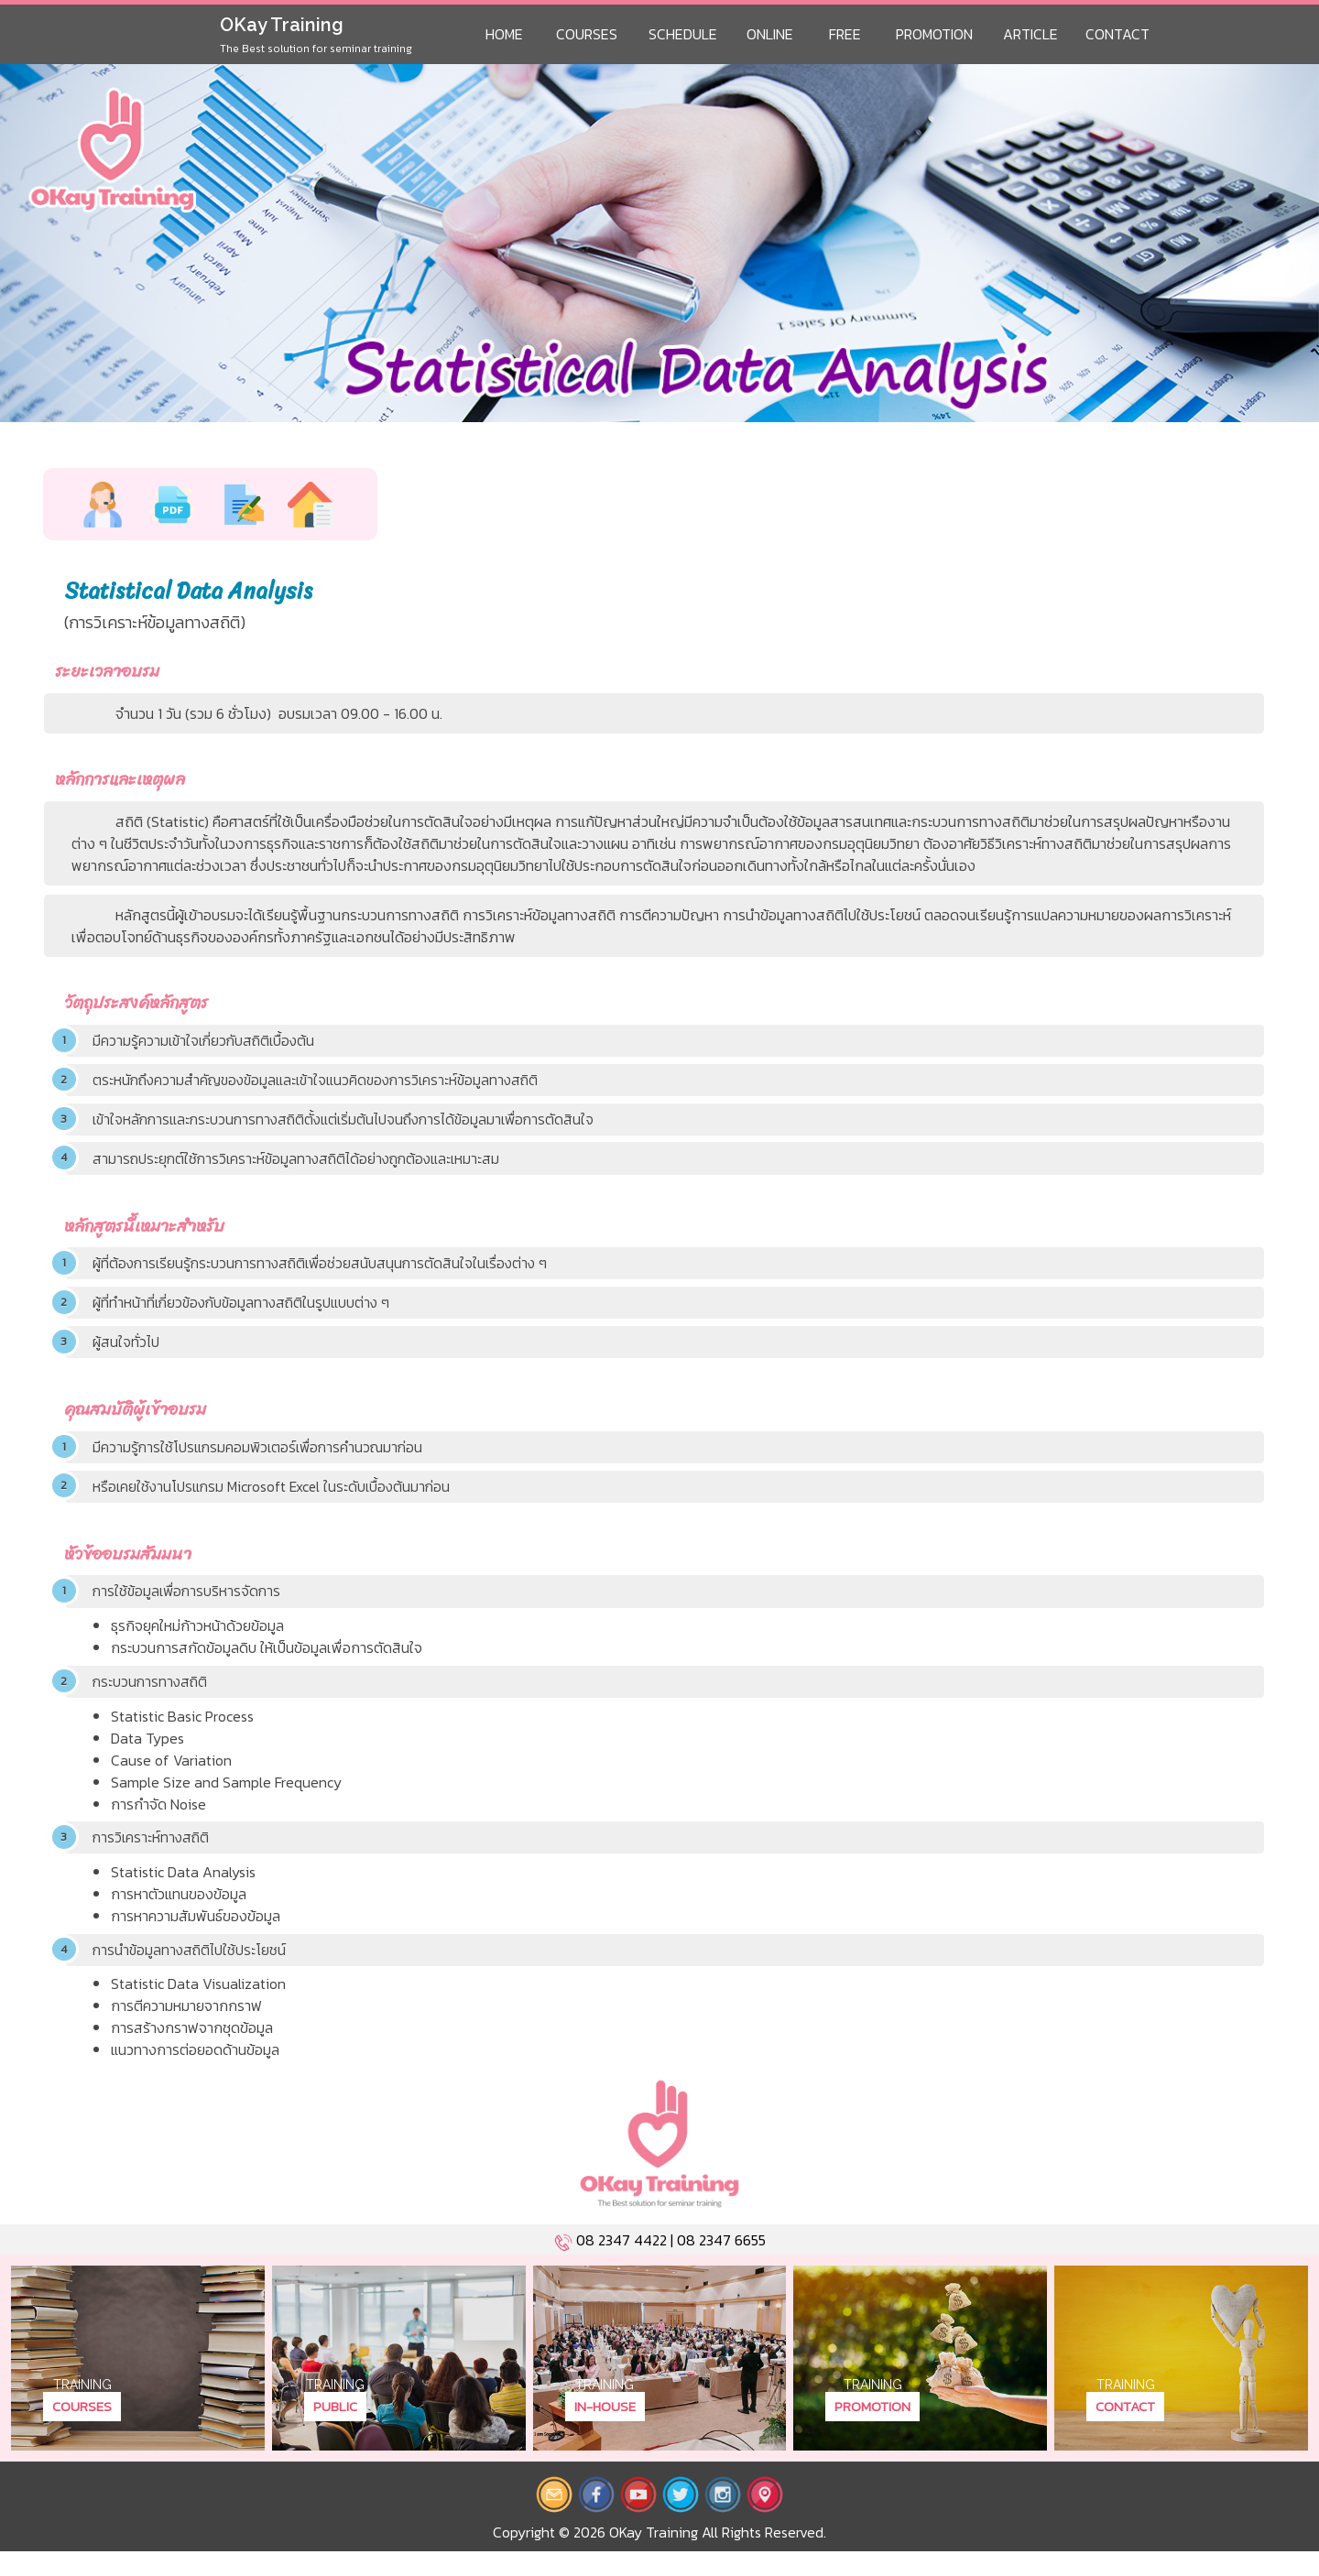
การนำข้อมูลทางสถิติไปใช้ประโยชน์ (192, 1973)
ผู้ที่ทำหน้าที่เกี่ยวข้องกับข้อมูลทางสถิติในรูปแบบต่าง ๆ (246, 1313)
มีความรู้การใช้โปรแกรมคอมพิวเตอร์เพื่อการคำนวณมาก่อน (263, 1461)
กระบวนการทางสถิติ (152, 1701)
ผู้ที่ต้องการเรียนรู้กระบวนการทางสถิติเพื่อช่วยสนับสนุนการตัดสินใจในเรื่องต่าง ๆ (327, 1272)
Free (845, 34)
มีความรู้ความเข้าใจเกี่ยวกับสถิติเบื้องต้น (207, 1042)
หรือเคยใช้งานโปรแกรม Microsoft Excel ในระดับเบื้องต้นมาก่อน (276, 1502)
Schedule (683, 34)
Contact (1117, 34)
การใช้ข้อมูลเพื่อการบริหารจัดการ (190, 1609)
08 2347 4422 (621, 2265)
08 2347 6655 (721, 2265)
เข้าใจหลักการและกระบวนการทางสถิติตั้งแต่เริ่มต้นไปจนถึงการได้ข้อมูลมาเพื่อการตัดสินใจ (351, 1124)
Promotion (934, 34)
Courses (586, 34)
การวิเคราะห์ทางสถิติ (153, 1859)
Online (770, 34)
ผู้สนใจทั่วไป (127, 1354)
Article (1030, 34)
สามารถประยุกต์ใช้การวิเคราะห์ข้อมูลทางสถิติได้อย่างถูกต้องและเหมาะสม (302, 1165)
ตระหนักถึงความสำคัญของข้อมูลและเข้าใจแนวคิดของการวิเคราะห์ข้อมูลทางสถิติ (323, 1083)
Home (504, 34)
